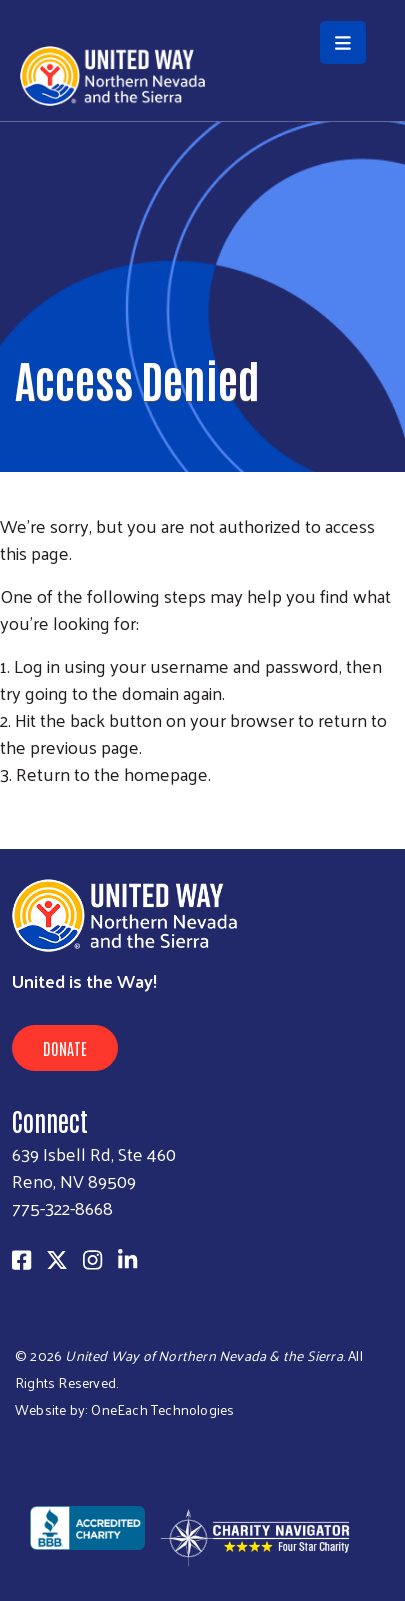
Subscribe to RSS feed (8, 811)
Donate (65, 1048)
